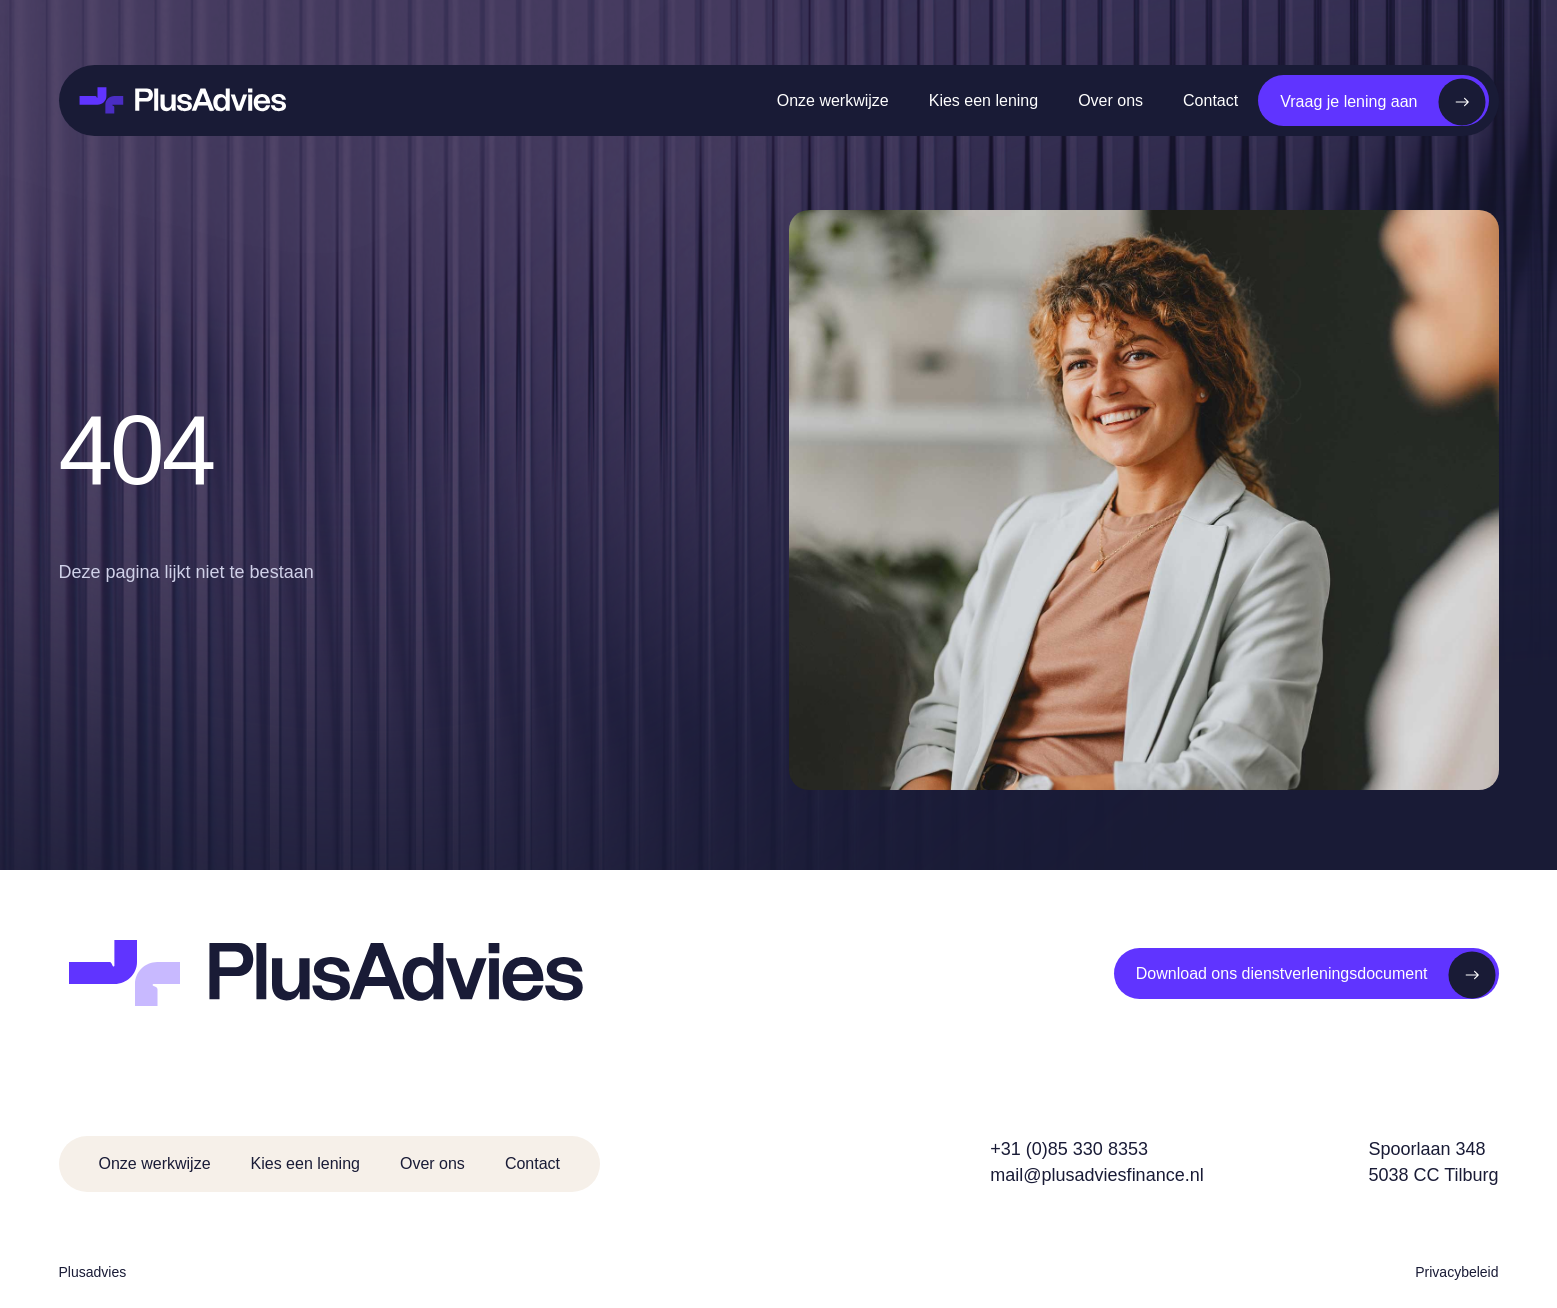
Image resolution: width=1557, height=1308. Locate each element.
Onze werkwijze (833, 100)
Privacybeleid (1456, 1272)
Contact (1210, 100)
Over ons (1110, 100)
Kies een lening (983, 100)
